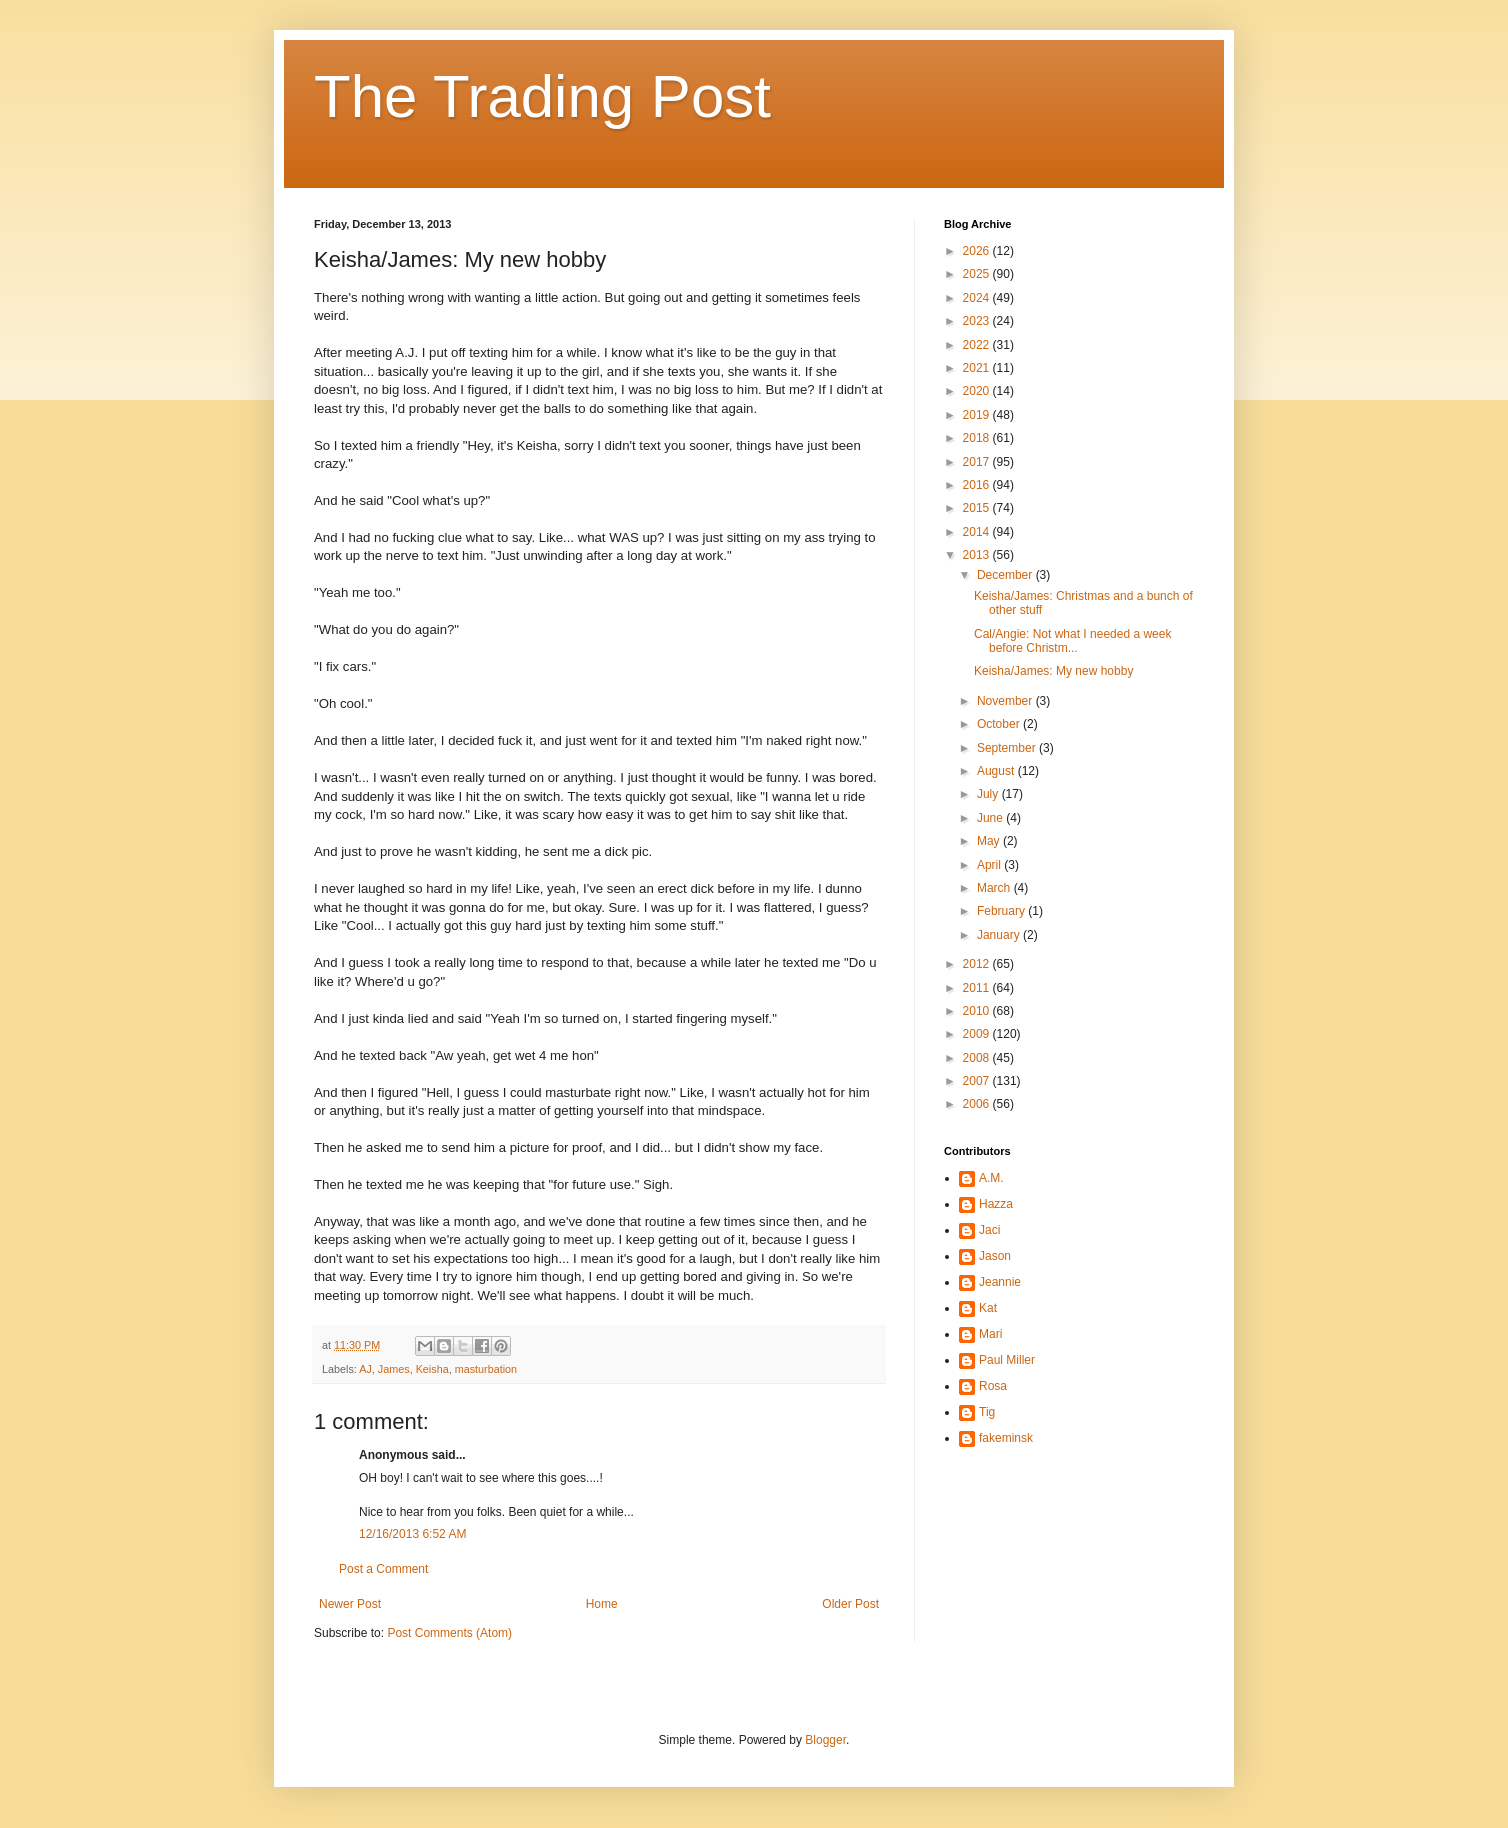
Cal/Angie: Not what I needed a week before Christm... (1072, 641)
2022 (978, 345)
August (997, 771)
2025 (978, 274)
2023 (978, 321)
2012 (978, 964)
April (990, 865)
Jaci (989, 1230)
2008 (978, 1058)
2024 (978, 298)
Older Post (850, 1604)
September (1008, 748)
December (1006, 575)
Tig (987, 1412)
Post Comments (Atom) (449, 1633)
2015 (978, 508)
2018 (978, 438)
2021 (978, 368)
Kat (988, 1308)
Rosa (993, 1386)
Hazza (996, 1204)
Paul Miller (1007, 1360)
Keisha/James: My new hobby (1053, 671)
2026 (978, 251)
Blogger (825, 1740)
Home (602, 1604)
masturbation (486, 1369)
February (1002, 911)
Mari (990, 1334)
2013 (978, 555)
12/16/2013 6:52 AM (412, 1534)
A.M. (991, 1178)
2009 (978, 1034)
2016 (978, 485)
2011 (978, 988)
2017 (978, 462)
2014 (978, 532)
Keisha (432, 1369)
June (991, 818)
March (995, 888)
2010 (978, 1011)
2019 (978, 415)
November (1006, 701)
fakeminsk (1006, 1438)
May (990, 841)
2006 (978, 1104)
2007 (978, 1081)
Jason (995, 1256)
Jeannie (1000, 1282)
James (394, 1369)
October (1000, 724)
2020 (978, 391)
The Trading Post (542, 96)
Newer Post (350, 1604)
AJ (365, 1369)
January (1000, 935)
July (989, 794)
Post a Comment (383, 1569)
